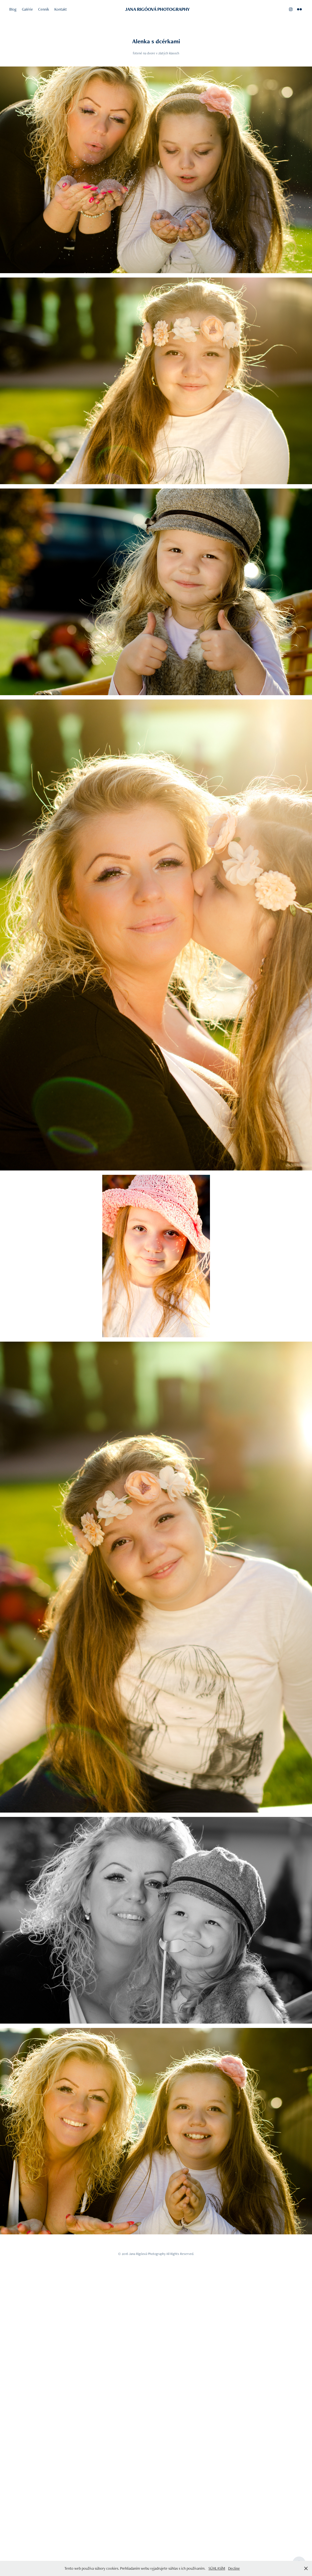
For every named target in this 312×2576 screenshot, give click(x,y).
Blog (12, 9)
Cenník (43, 9)
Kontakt (60, 9)
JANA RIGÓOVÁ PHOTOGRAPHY (157, 9)
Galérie (27, 9)
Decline (234, 2568)
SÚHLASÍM (216, 2568)
